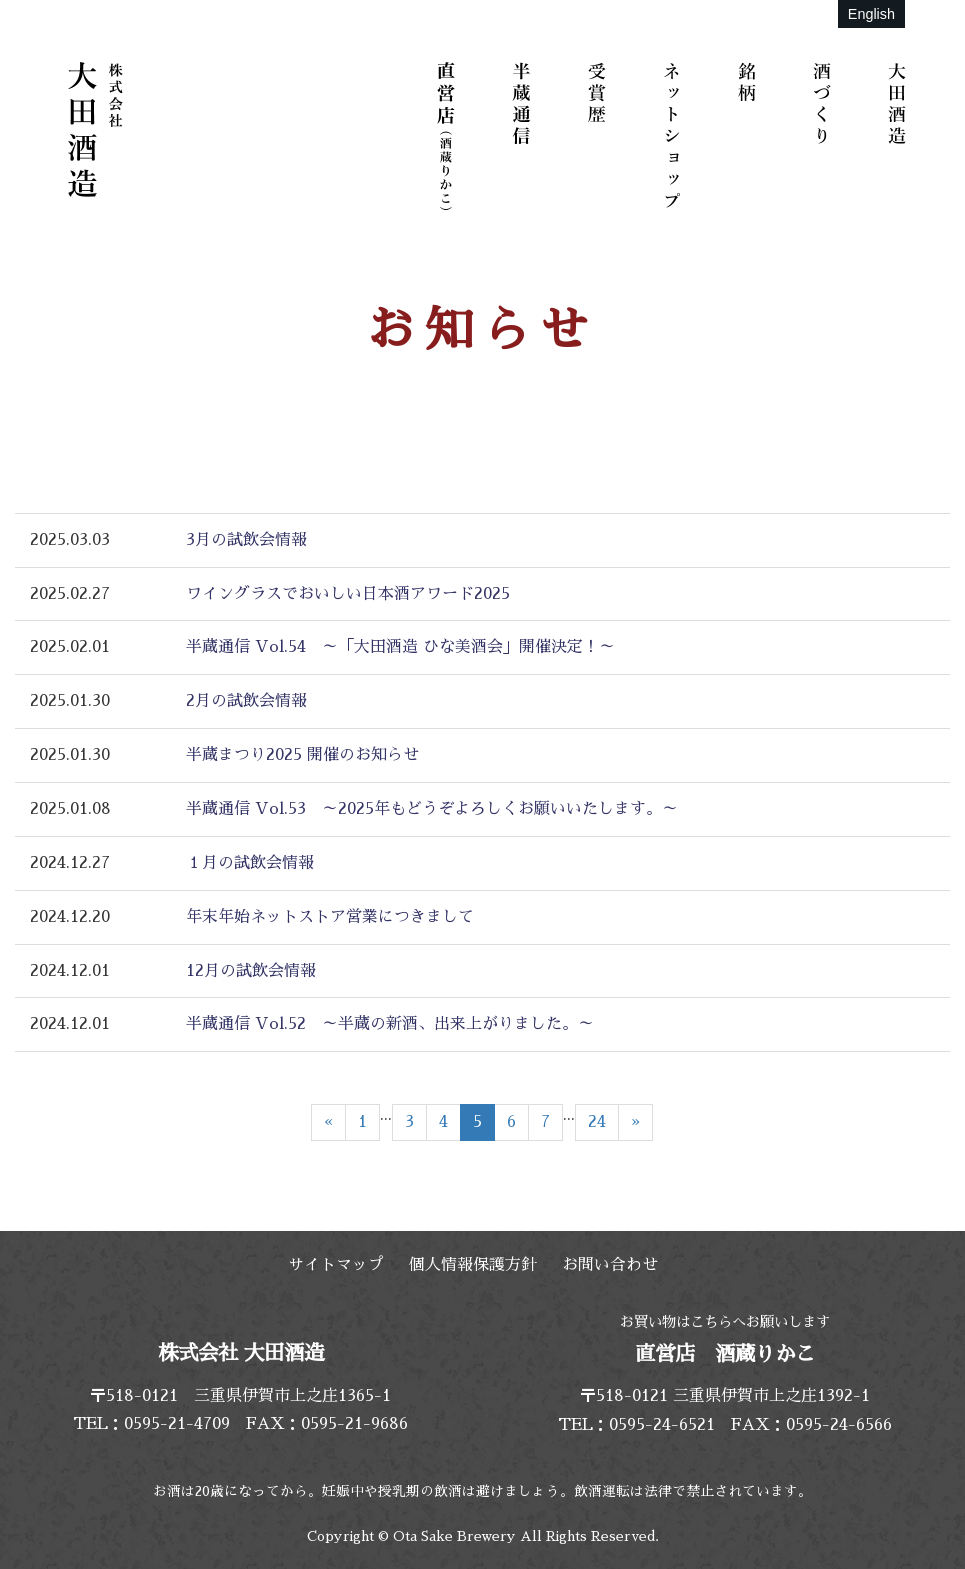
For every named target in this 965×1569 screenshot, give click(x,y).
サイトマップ (336, 1265)
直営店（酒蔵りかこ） (450, 135)
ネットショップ (675, 135)
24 (597, 1122)
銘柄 (750, 135)
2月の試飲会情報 (246, 701)
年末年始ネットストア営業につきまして (330, 917)
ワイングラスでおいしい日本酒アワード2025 (348, 594)
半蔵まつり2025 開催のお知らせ (302, 755)
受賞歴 (600, 135)
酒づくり (825, 135)
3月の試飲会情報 (246, 540)
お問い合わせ (610, 1265)
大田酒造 (900, 135)
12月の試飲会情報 (251, 971)
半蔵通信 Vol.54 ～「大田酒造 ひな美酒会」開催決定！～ (400, 647)
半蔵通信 (525, 135)
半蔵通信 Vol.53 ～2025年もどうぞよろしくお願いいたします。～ (432, 809)
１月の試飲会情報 (250, 863)
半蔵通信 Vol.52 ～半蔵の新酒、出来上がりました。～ (390, 1024)
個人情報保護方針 (473, 1265)
